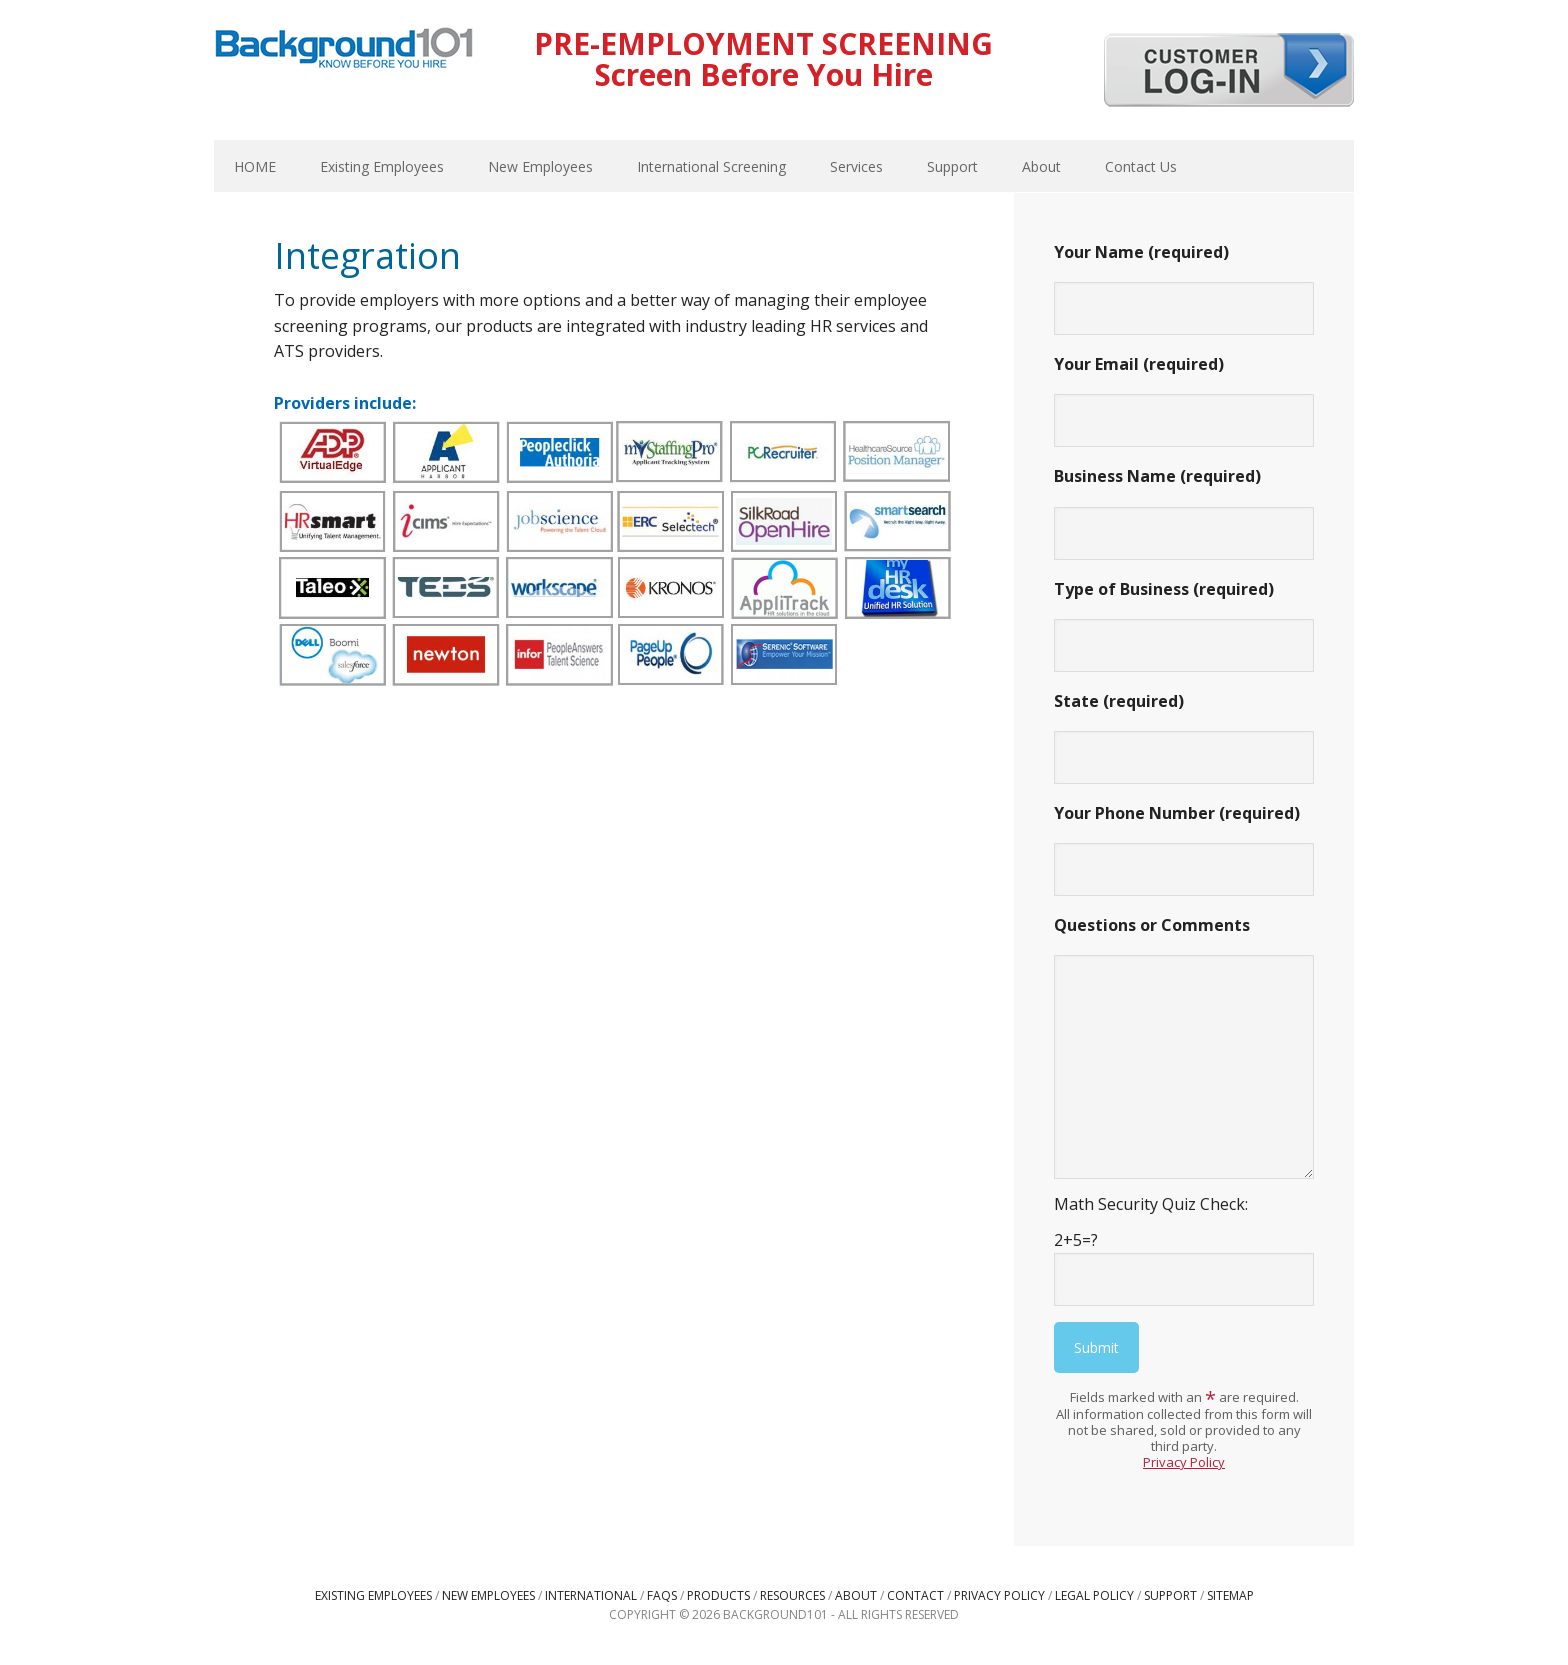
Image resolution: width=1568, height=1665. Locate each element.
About (856, 1595)
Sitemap (1230, 1595)
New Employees (488, 1595)
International (591, 1595)
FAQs (662, 1595)
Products (718, 1595)
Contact (915, 1595)
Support (1170, 1595)
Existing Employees (373, 1595)
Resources (792, 1595)
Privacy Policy (1184, 1462)
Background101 (344, 50)
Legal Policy (1094, 1595)
